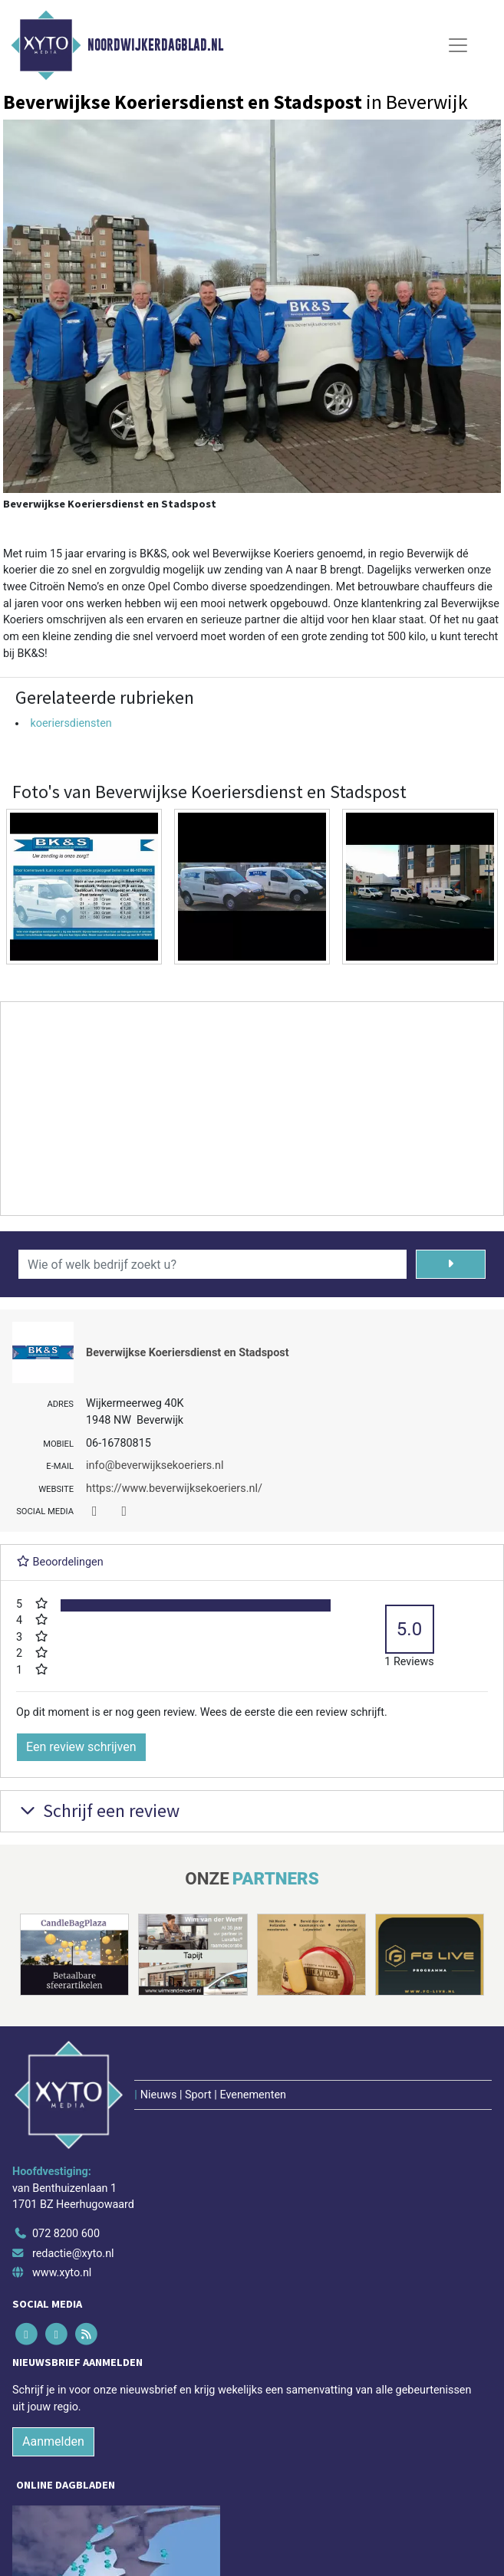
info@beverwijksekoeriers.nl (155, 1465)
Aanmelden (53, 2441)
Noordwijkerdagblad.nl (155, 45)
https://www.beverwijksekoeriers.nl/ (174, 1488)
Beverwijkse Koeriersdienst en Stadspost (187, 1352)
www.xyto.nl (61, 2272)
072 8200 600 (66, 2233)
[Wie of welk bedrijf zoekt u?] (212, 1264)
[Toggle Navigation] (457, 45)
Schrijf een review (98, 1810)
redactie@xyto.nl (73, 2253)
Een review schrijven (81, 1747)
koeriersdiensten (70, 723)
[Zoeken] (451, 1264)
